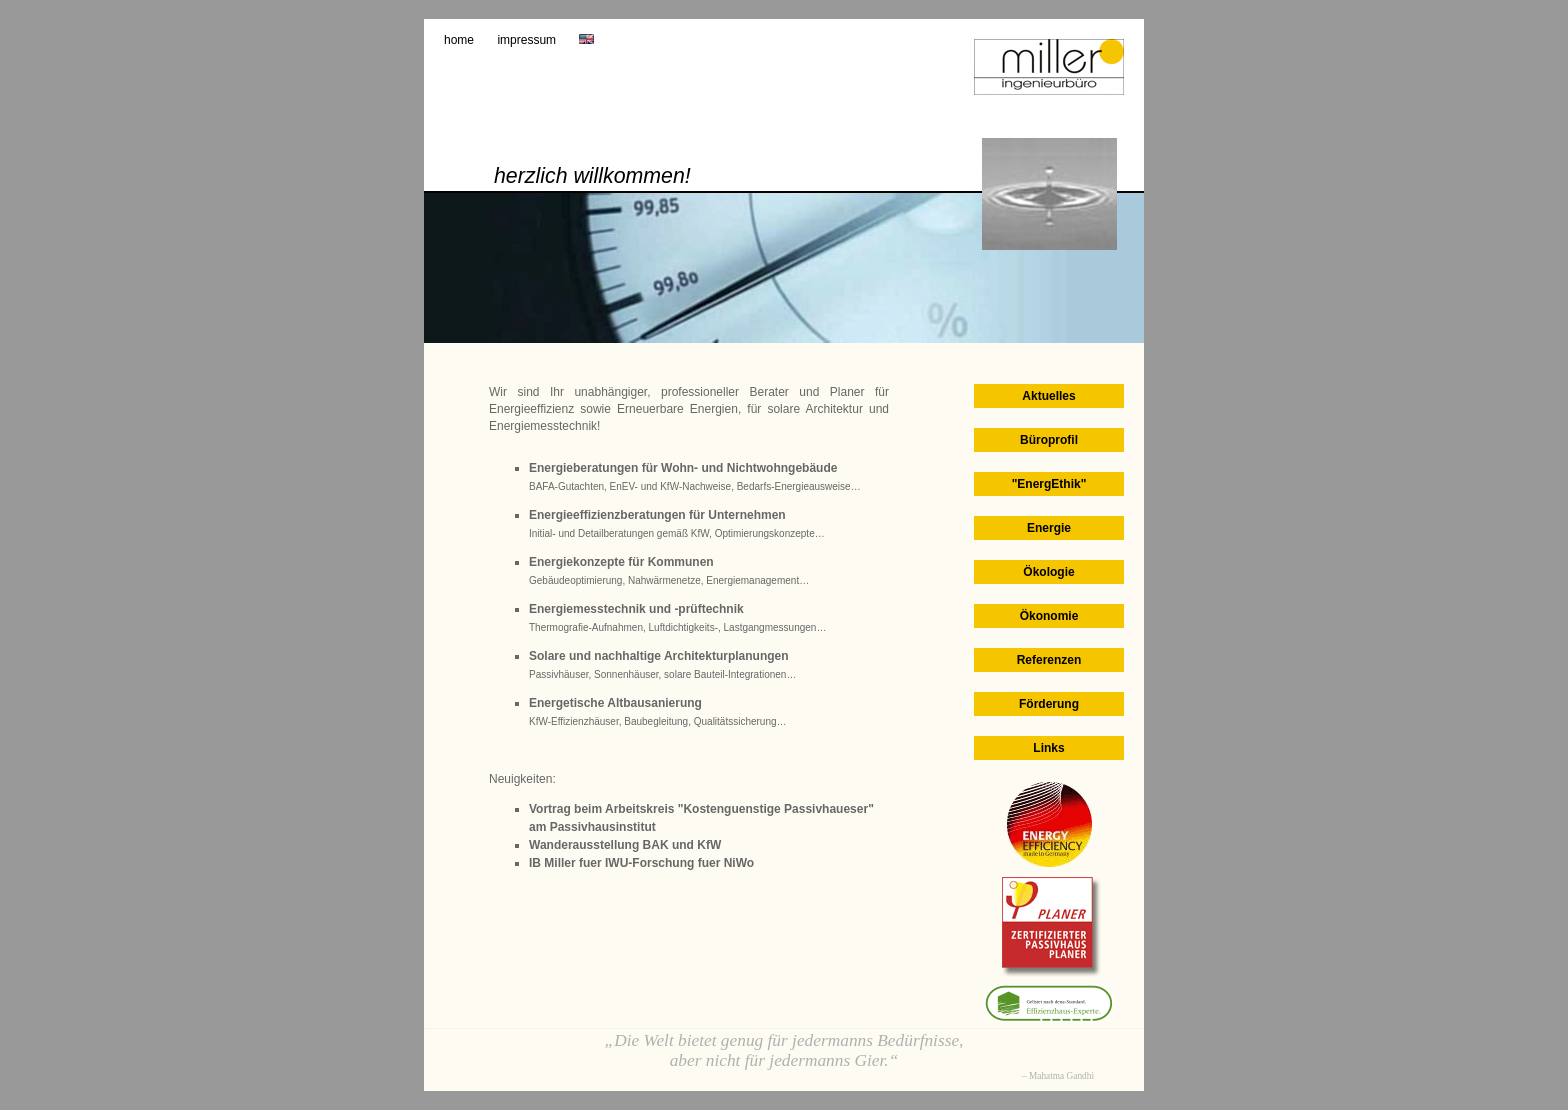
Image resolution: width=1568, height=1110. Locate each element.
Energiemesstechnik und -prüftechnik (636, 609)
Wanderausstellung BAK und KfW (625, 845)
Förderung (1049, 704)
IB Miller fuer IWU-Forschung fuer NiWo (641, 863)
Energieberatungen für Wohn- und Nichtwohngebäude (683, 468)
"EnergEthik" (1049, 484)
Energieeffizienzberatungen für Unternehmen (657, 515)
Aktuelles (1048, 396)
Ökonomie (1049, 616)
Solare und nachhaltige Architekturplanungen (659, 656)
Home (459, 40)
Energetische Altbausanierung (615, 703)
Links (1048, 748)
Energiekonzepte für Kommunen (621, 562)
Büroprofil (1049, 440)
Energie (1049, 528)
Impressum (526, 40)
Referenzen (1049, 660)
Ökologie (1048, 572)
